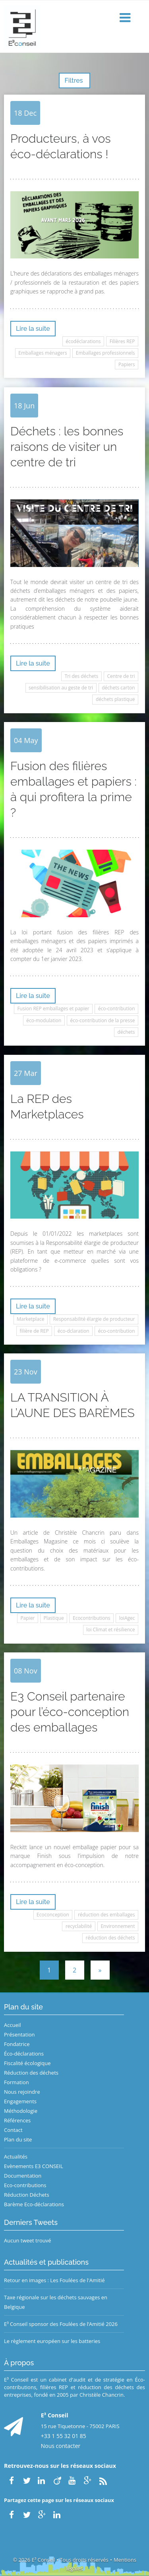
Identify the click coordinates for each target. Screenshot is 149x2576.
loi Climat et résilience (110, 1629)
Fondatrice (16, 2044)
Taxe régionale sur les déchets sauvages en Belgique (55, 2302)
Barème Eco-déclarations (34, 2204)
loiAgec (127, 1618)
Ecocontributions (91, 1618)
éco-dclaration (73, 1331)
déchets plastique (115, 699)
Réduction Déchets (26, 2194)
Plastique (53, 1618)
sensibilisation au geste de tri (61, 687)
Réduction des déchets (31, 2072)
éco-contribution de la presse (102, 1020)
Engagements (20, 2101)
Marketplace (30, 1319)
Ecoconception (53, 1914)
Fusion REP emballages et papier (53, 1008)
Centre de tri (121, 676)
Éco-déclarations (24, 2053)
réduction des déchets (110, 1937)
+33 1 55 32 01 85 (63, 2436)
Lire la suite (33, 328)
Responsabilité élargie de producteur (94, 1319)
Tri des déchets (82, 676)
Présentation (19, 2034)
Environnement (118, 1926)
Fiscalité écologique (27, 2063)
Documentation (22, 2175)
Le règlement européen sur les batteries (52, 2341)
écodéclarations (83, 341)
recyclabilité (79, 1926)
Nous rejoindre (22, 2091)
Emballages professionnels (105, 352)
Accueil (12, 2025)
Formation (16, 2082)
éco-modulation (43, 1020)
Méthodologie (20, 2110)
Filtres (74, 80)
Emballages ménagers (42, 352)
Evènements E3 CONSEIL (33, 2166)
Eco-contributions (25, 2185)
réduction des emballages (106, 1914)
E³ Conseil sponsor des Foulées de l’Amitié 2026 (61, 2324)
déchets (126, 1032)
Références (17, 2120)
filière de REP (34, 1331)
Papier (27, 1618)
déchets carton (118, 687)
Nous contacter (61, 2446)
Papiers (126, 364)
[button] (126, 18)
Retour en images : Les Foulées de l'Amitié (54, 2280)
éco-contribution (116, 1008)
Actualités (15, 2156)
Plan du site (18, 2139)
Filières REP (122, 341)
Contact (13, 2129)
